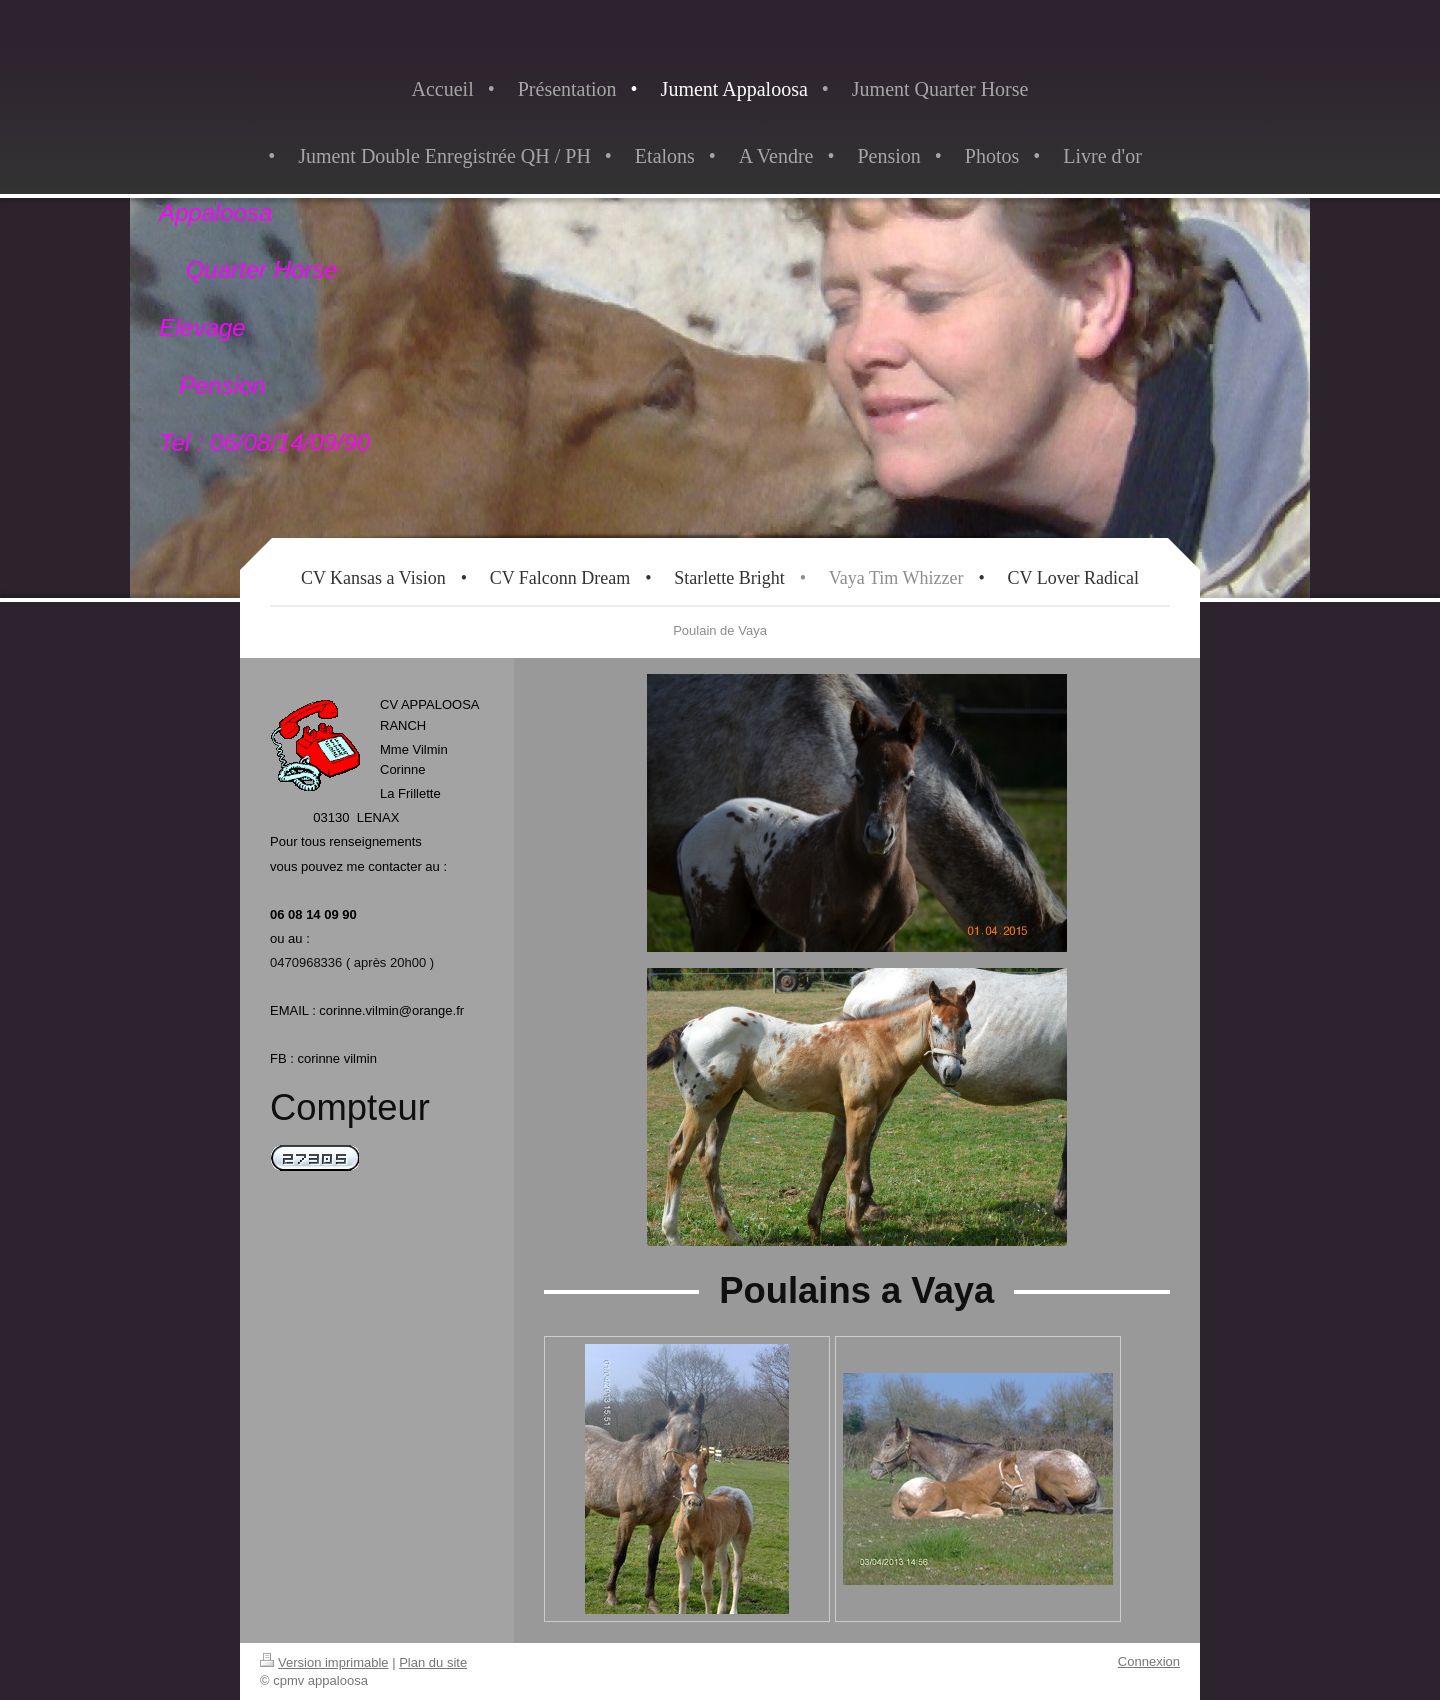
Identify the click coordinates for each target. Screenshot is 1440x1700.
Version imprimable (324, 1662)
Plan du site (433, 1662)
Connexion (1149, 1661)
